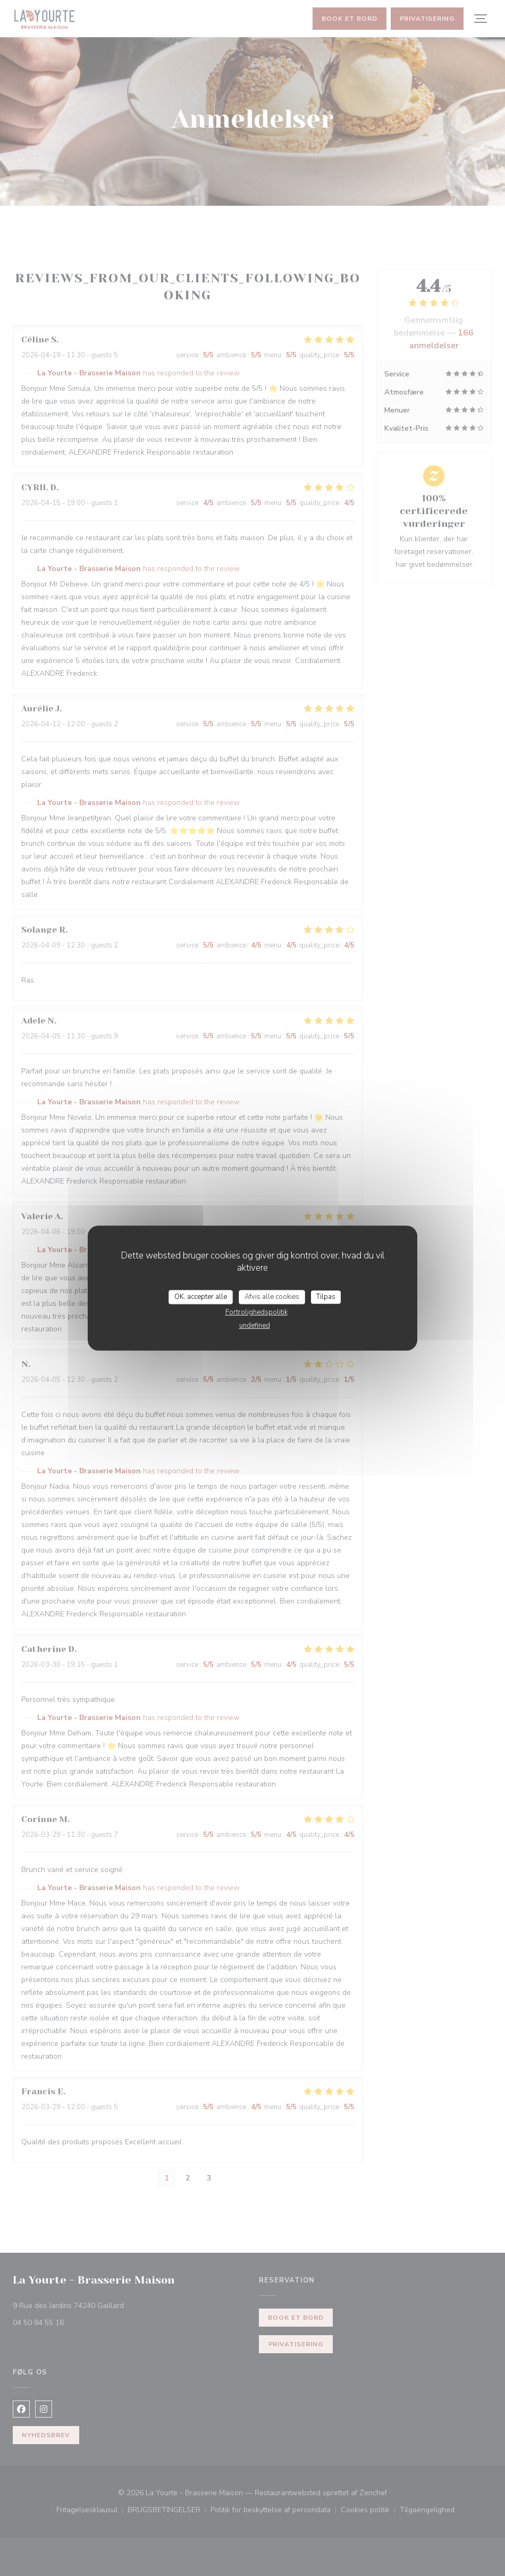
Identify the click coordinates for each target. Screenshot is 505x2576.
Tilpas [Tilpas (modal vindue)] (325, 1297)
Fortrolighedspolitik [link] (256, 1312)
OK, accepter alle (200, 1297)
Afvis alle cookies (272, 1297)
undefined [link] (254, 1325)
